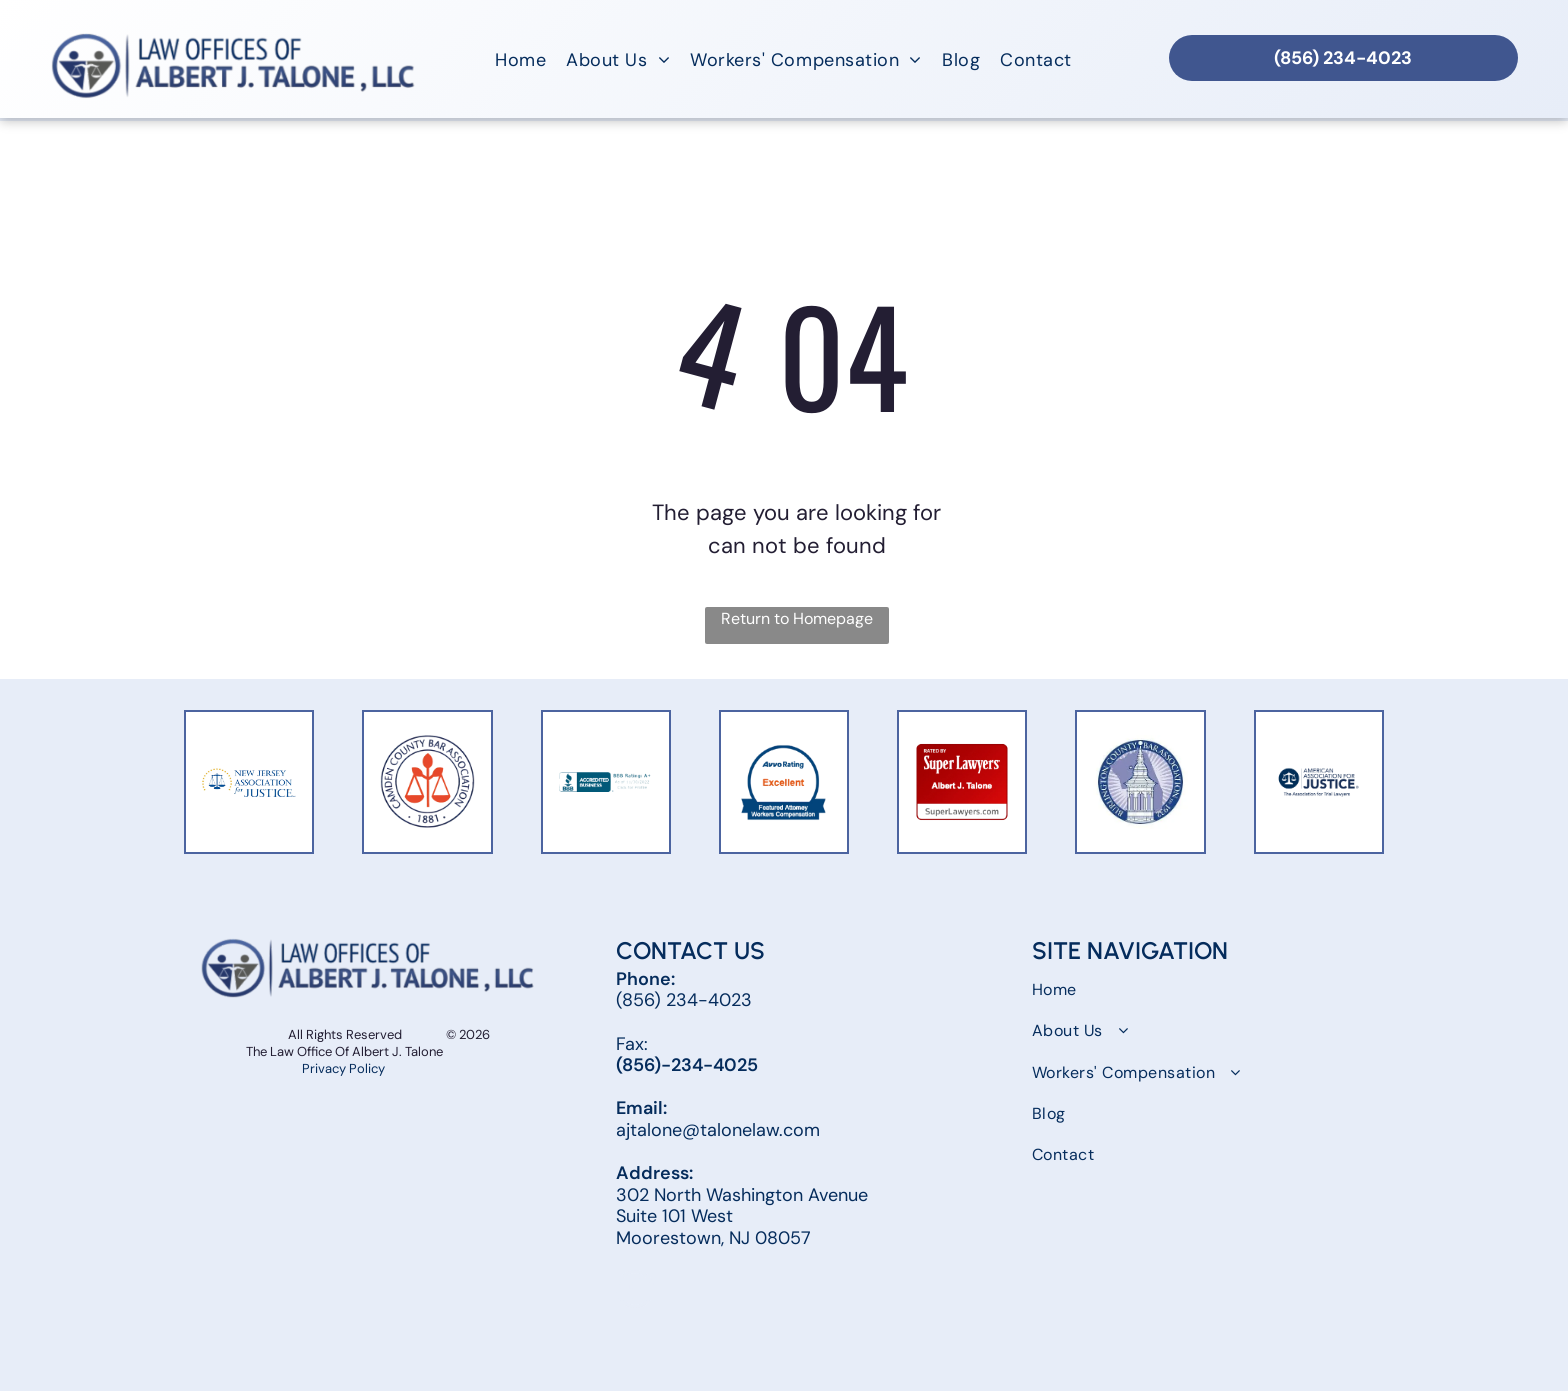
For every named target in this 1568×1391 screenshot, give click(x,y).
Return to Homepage (797, 618)
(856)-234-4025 (687, 1065)
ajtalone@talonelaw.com (718, 1130)
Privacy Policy (345, 1068)
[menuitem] (520, 60)
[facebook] (635, 1291)
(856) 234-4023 (684, 1000)
